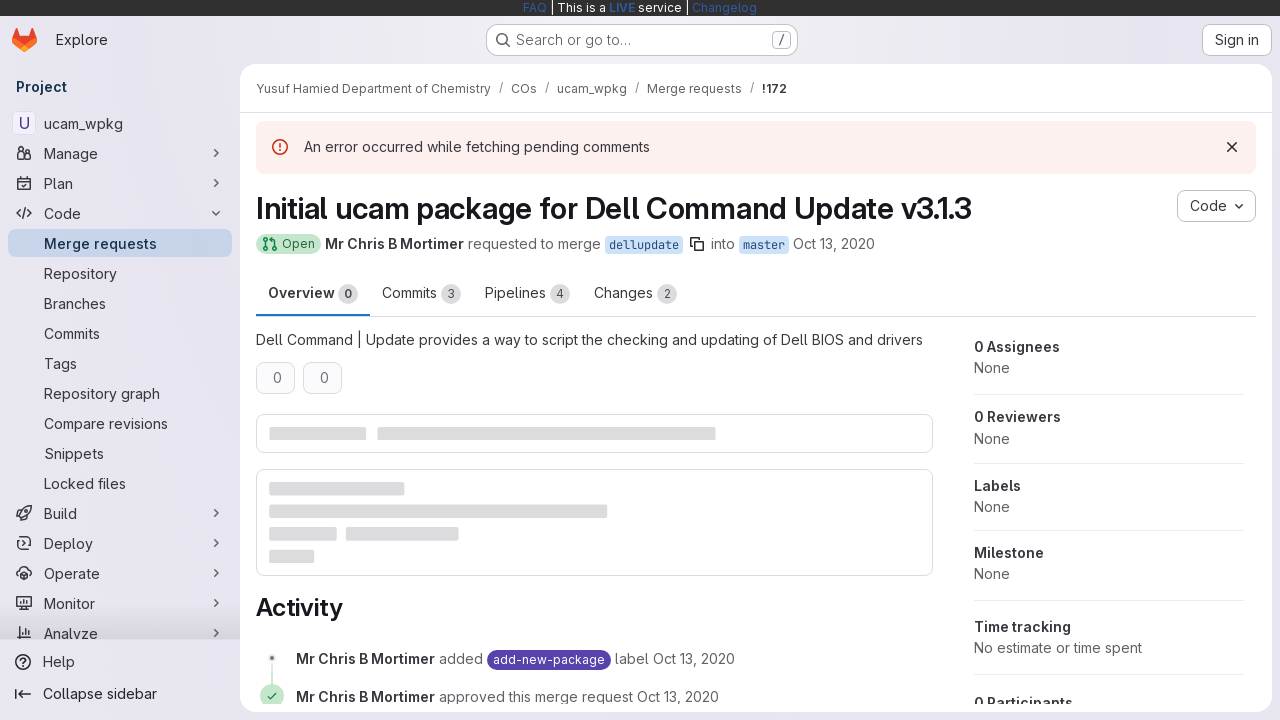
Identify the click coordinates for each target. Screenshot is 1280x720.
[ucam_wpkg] (120, 123)
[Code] (120, 213)
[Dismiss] (1232, 147)
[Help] (120, 662)
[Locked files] (120, 483)
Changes (635, 294)
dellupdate (644, 245)
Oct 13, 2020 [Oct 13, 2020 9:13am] (834, 243)
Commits (421, 294)
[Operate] (120, 573)
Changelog (724, 7)
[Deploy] (120, 543)
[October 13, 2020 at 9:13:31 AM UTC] (694, 658)
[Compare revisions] (120, 423)
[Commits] (120, 333)
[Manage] (120, 153)
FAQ (535, 7)
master (764, 245)
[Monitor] (120, 603)
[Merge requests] (120, 243)
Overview (313, 294)
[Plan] (120, 183)
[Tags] (120, 363)
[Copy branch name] (697, 244)
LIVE (622, 7)
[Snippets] (120, 453)
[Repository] (120, 273)
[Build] (120, 513)
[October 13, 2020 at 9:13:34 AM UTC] (678, 696)
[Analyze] (120, 633)
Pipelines (527, 294)
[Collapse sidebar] (120, 694)
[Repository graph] (120, 393)
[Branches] (120, 303)
